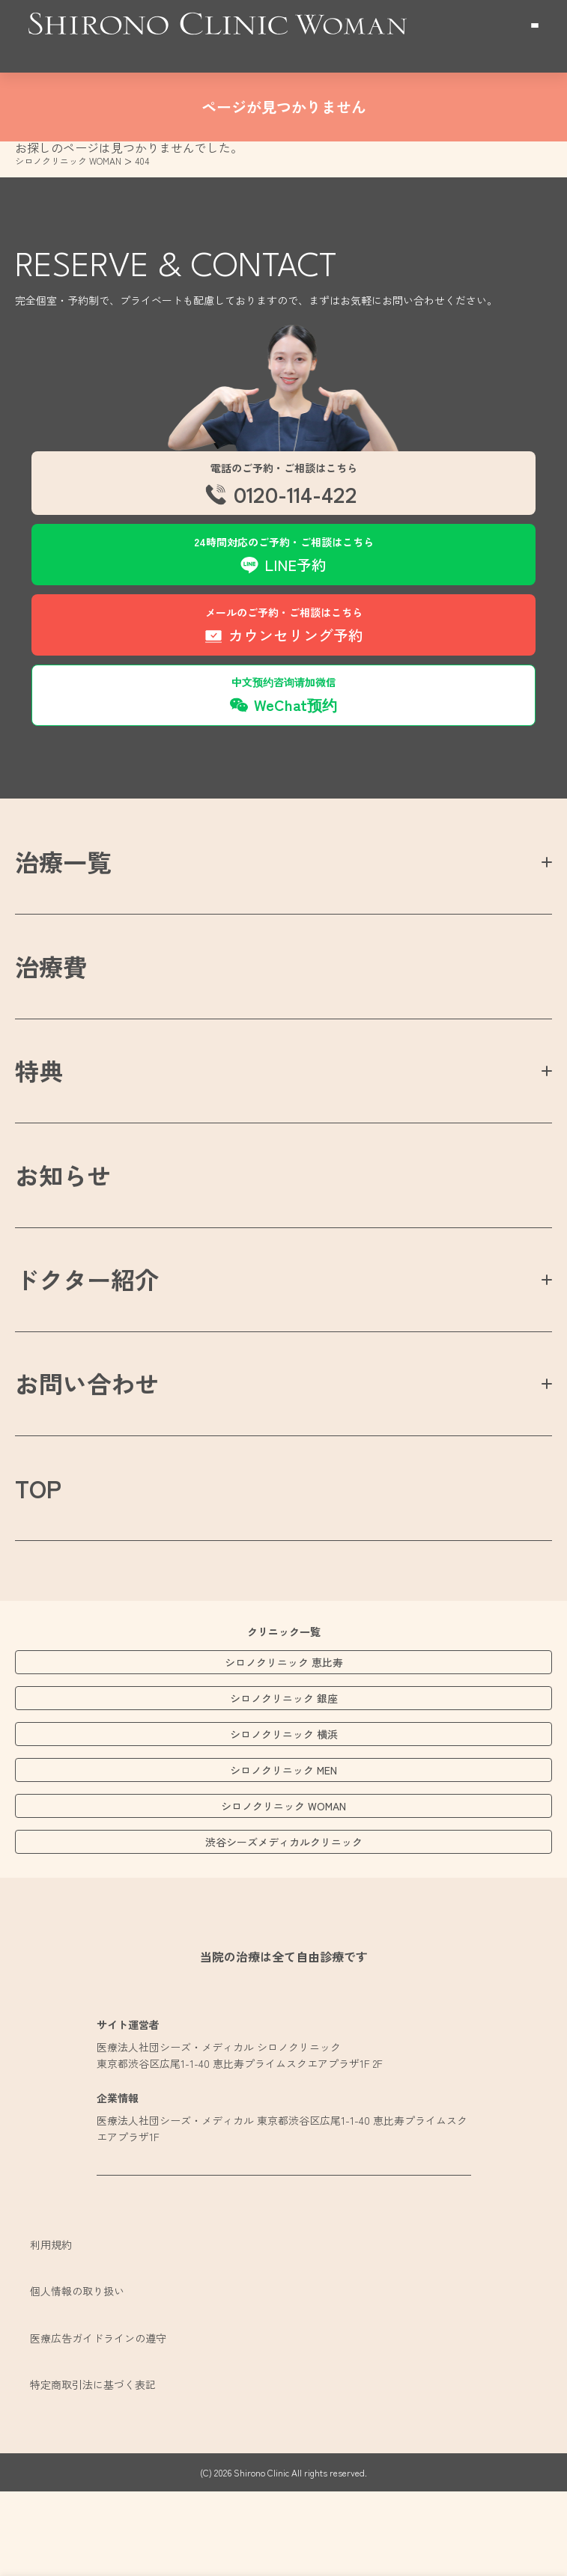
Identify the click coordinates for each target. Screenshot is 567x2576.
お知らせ (63, 1175)
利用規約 (51, 2244)
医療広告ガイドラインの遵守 (98, 2338)
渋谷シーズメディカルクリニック (284, 1841)
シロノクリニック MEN (283, 1769)
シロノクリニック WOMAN (283, 1805)
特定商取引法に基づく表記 (93, 2384)
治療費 (51, 966)
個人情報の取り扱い (77, 2290)
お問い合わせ (87, 1383)
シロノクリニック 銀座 (284, 1698)
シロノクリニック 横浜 (284, 1734)
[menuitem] (283, 485)
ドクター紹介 (87, 1279)
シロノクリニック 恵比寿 (284, 1662)
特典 (39, 1070)
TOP (38, 1488)
